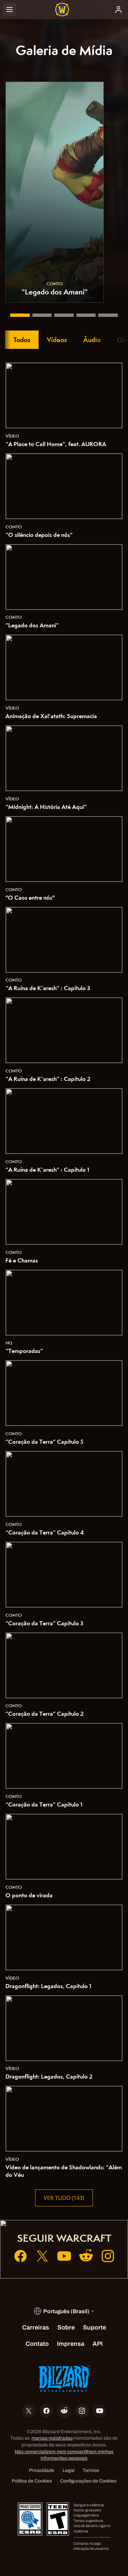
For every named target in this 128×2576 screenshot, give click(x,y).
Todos (21, 340)
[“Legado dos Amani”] (18, 315)
